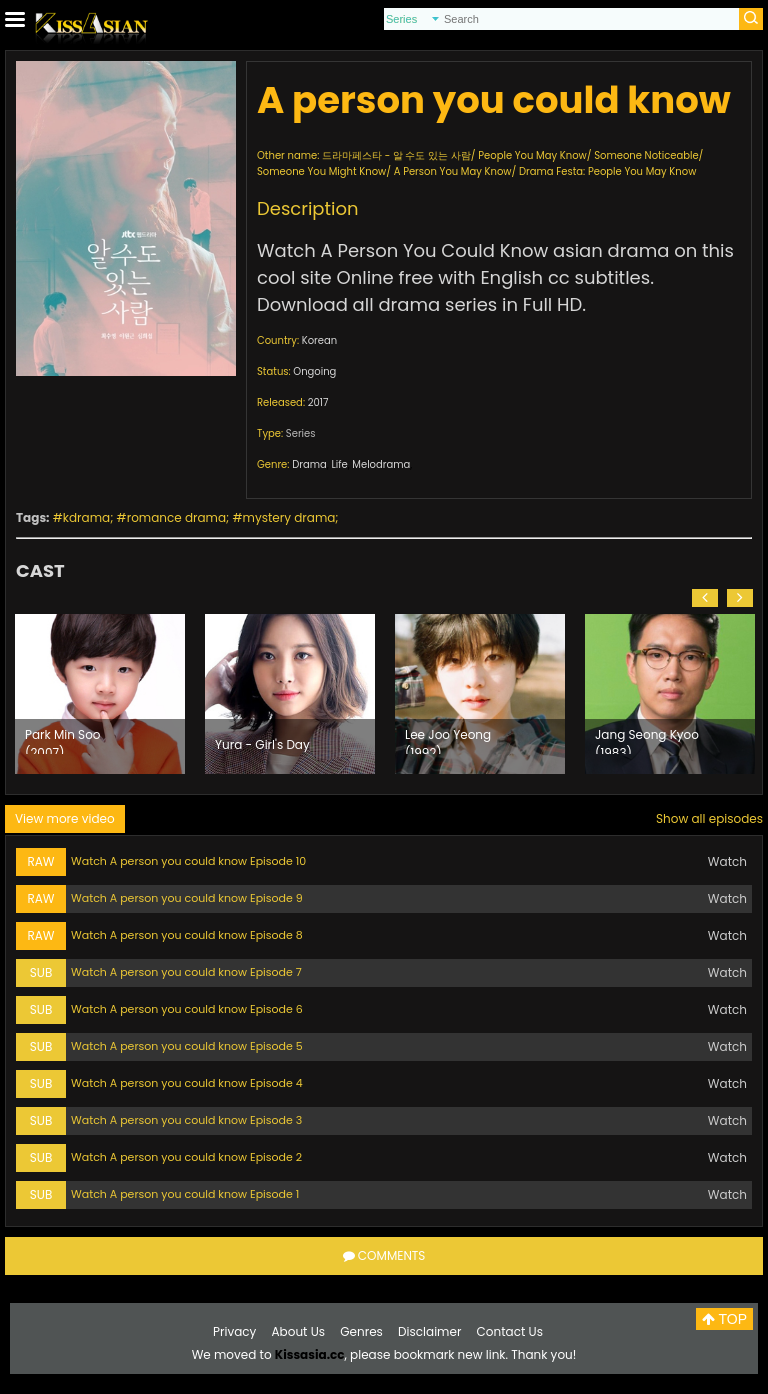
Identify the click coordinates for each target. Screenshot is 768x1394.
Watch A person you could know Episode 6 (187, 1009)
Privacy (234, 1331)
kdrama (86, 517)
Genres (361, 1331)
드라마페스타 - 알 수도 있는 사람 (396, 155)
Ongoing (314, 371)
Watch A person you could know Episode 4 (187, 1083)
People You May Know (532, 155)
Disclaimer (429, 1331)
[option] (100, 694)
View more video (65, 818)
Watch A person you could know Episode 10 (188, 861)
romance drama (176, 517)
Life (339, 464)
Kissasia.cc (310, 1354)
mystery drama (289, 517)
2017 (318, 402)
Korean (319, 340)
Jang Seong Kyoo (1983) (647, 740)
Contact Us (510, 1331)
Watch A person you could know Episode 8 (187, 935)
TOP (724, 1319)
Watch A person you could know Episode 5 (187, 1046)
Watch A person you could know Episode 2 (186, 1157)
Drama (309, 464)
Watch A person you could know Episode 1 (185, 1194)
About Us (299, 1331)
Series (301, 433)
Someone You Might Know (321, 171)
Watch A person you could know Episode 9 (187, 898)
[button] (705, 598)
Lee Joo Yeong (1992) (448, 740)
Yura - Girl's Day (262, 744)
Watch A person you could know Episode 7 (186, 972)
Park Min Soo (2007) (63, 740)
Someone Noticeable (646, 155)
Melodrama (381, 464)
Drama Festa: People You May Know (607, 171)
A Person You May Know (453, 171)
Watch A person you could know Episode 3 (186, 1120)
